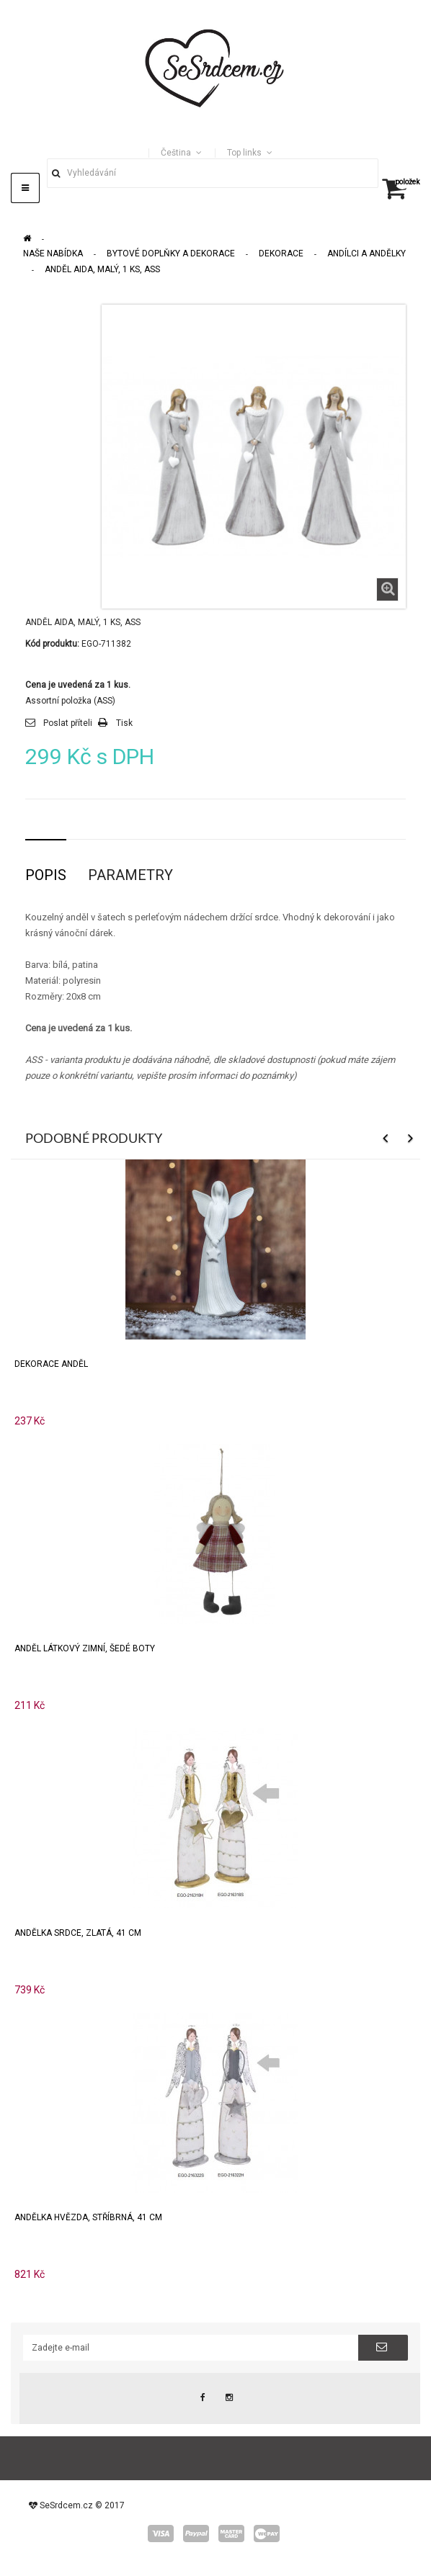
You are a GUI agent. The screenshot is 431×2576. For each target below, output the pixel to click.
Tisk (124, 723)
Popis (45, 875)
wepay (267, 2533)
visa (161, 2533)
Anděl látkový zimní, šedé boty (84, 1648)
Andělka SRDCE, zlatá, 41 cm (77, 1933)
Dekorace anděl (51, 1364)
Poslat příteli (67, 723)
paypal (196, 2533)
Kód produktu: (52, 644)
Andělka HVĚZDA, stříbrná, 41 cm (88, 2217)
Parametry (130, 875)
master (231, 2533)
